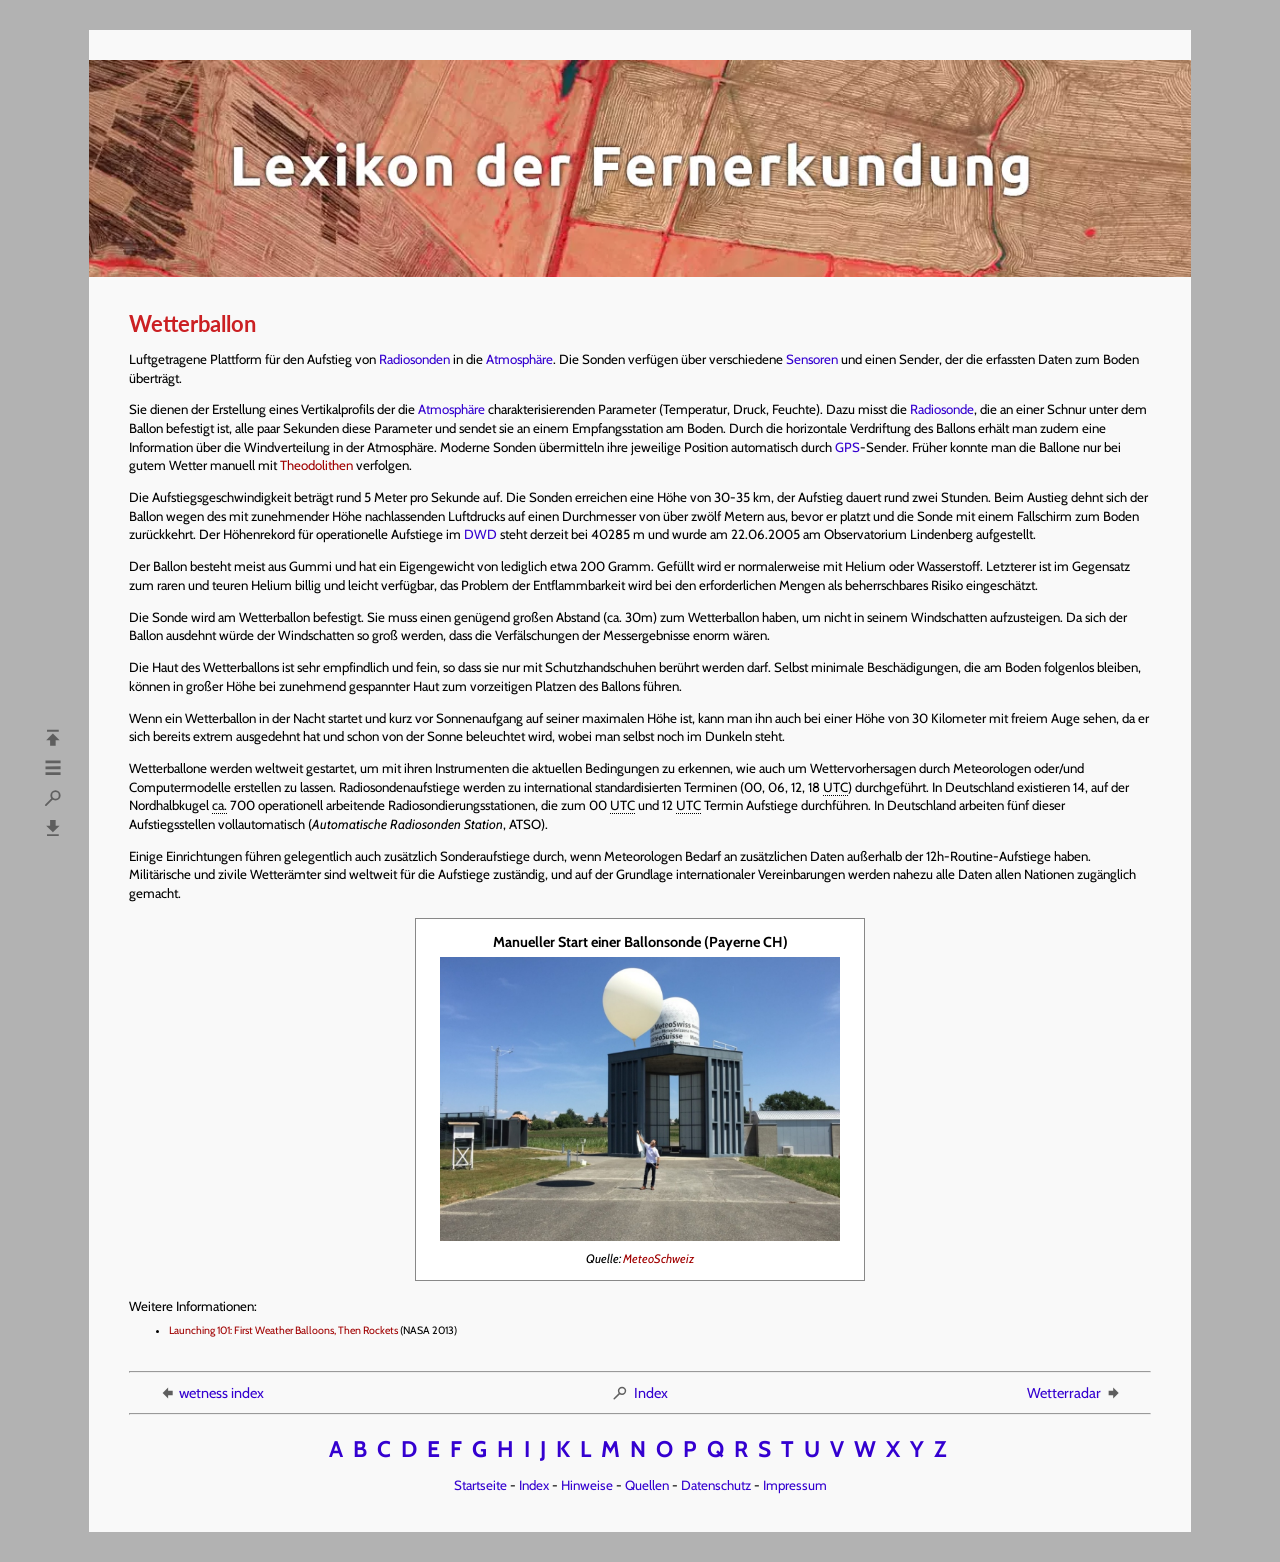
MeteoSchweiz (658, 1258)
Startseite (480, 1485)
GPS (847, 447)
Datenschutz (716, 1485)
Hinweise (587, 1485)
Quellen (647, 1485)
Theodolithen (316, 465)
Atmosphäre (519, 359)
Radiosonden (414, 359)
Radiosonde (942, 409)
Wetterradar (1074, 1393)
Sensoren (812, 359)
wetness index (211, 1393)
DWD (480, 534)
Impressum (795, 1485)
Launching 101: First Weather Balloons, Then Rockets (283, 1330)
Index (639, 1393)
